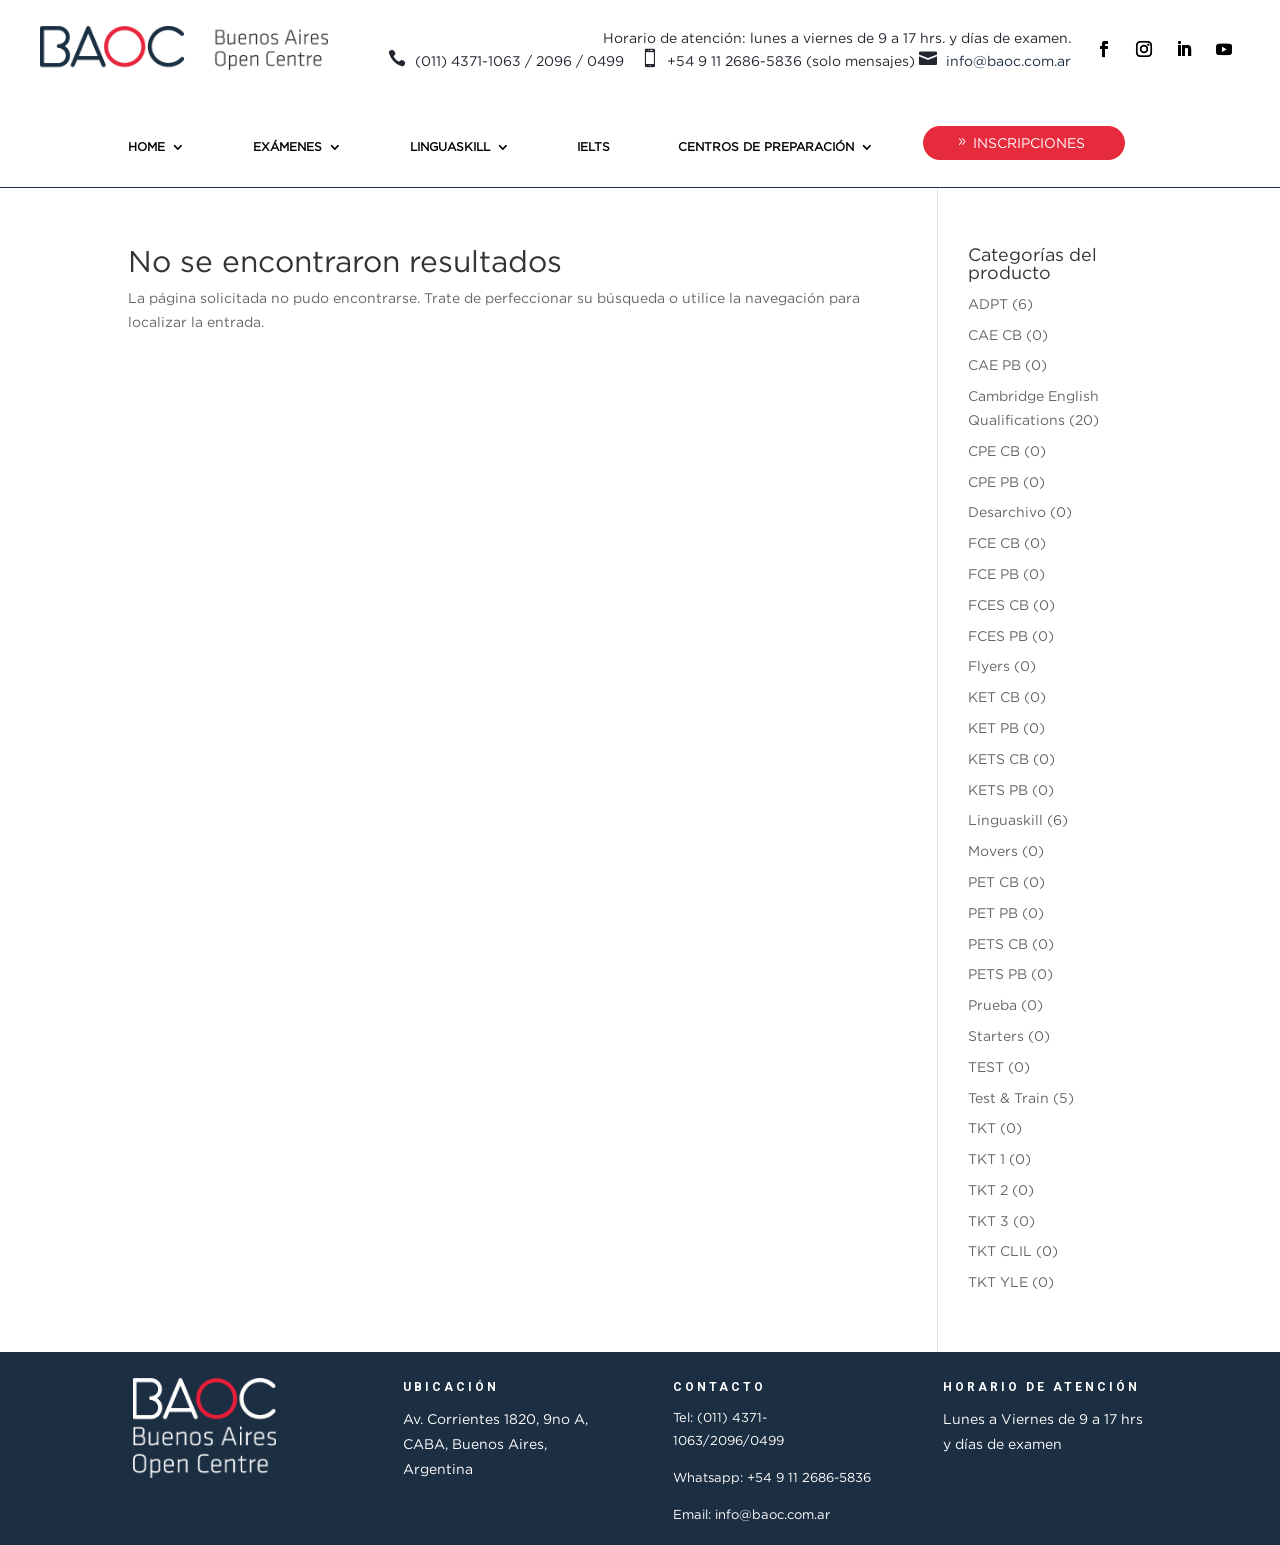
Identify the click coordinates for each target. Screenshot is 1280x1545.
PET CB (993, 881)
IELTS (593, 146)
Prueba (992, 1004)
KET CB (994, 696)
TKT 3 (988, 1220)
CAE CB (995, 334)
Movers (993, 850)
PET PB (993, 912)
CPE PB (993, 481)
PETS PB (997, 973)
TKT (982, 1127)
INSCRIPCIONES (1029, 142)
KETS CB (998, 758)
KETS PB (998, 789)
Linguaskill (450, 146)
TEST (986, 1066)
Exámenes (287, 146)
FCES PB (998, 635)
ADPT (988, 303)
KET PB (993, 727)
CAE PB (994, 364)
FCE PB (993, 573)
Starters (996, 1035)
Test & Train (1008, 1097)
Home (146, 146)
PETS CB (998, 943)
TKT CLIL (1000, 1250)
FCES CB (998, 604)
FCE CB (994, 542)
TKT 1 (986, 1158)
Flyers (989, 665)
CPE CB (994, 450)
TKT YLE (998, 1281)
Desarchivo (1007, 511)
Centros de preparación (766, 146)
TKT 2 (988, 1189)
